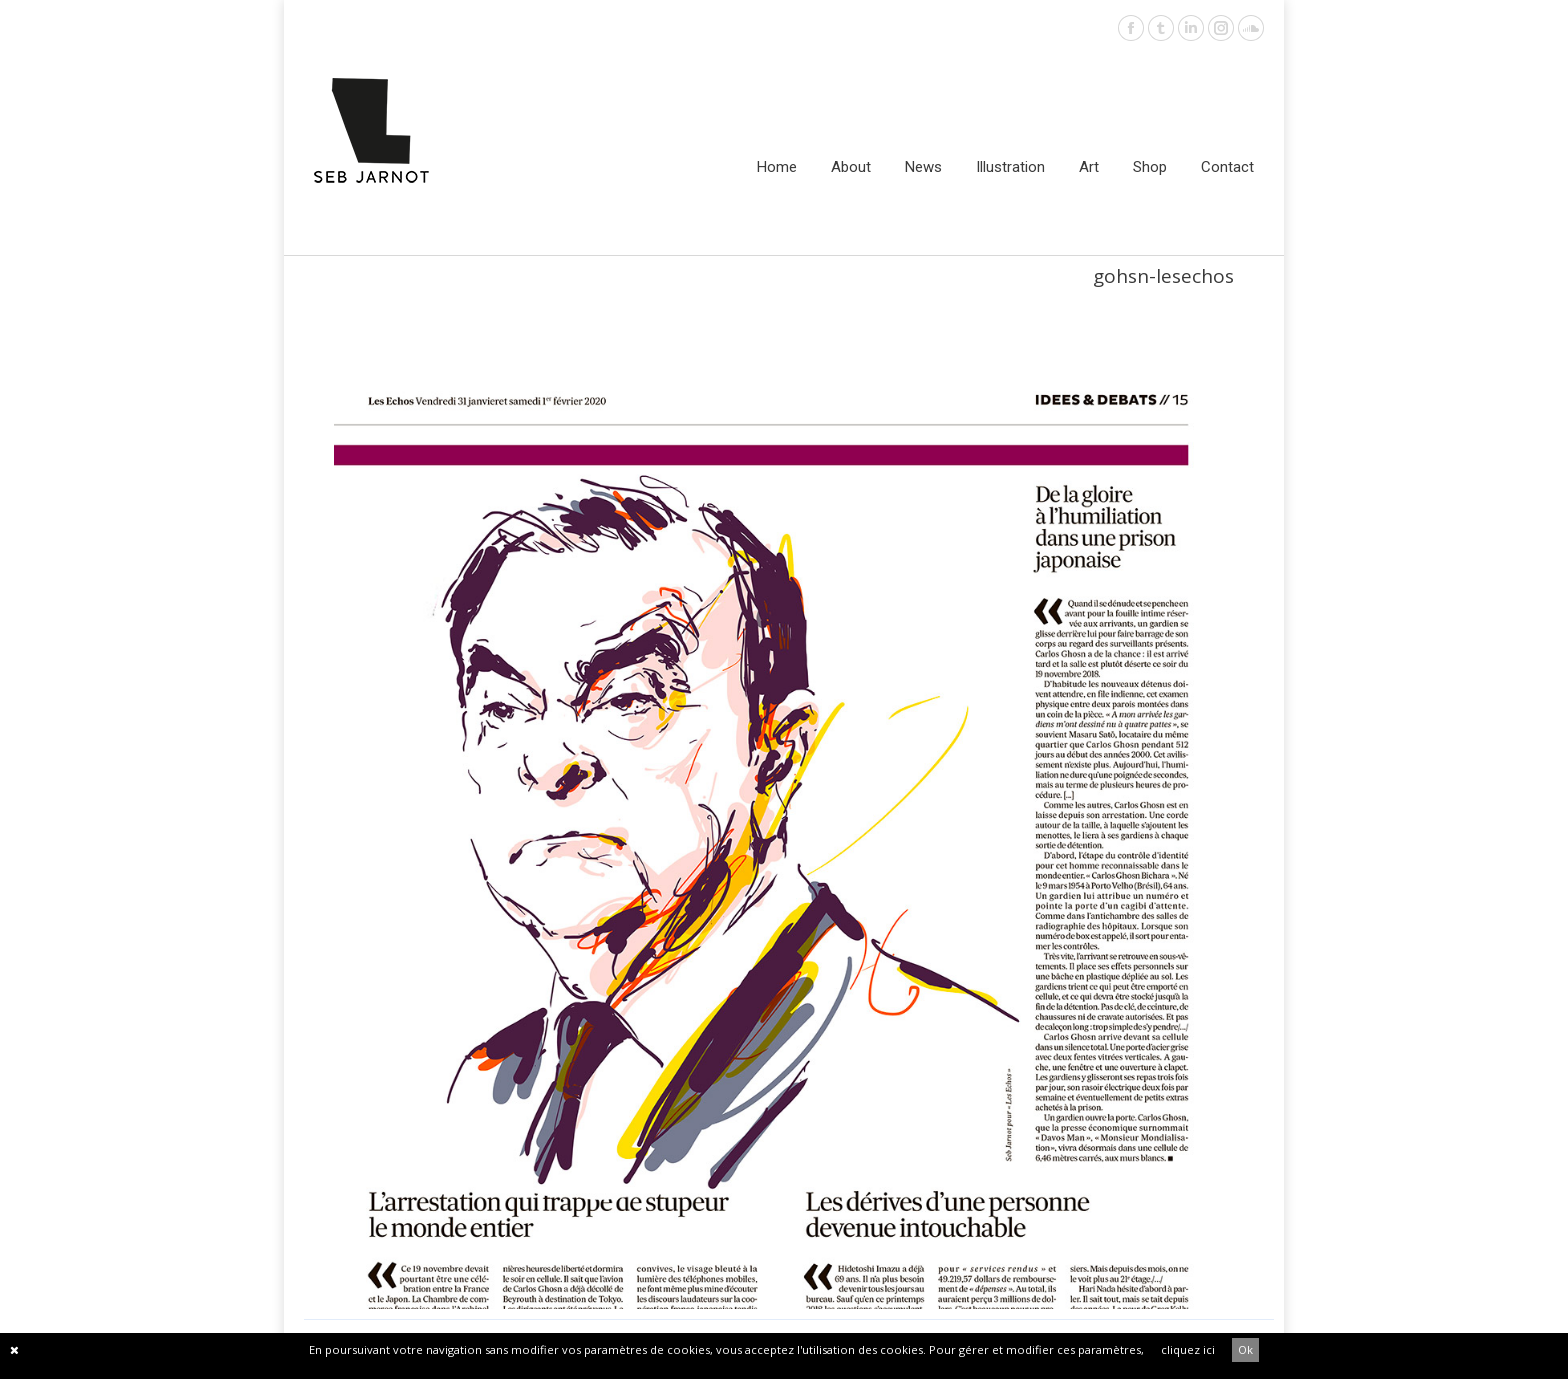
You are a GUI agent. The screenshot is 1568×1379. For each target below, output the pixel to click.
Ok (1245, 1349)
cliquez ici (1188, 1349)
